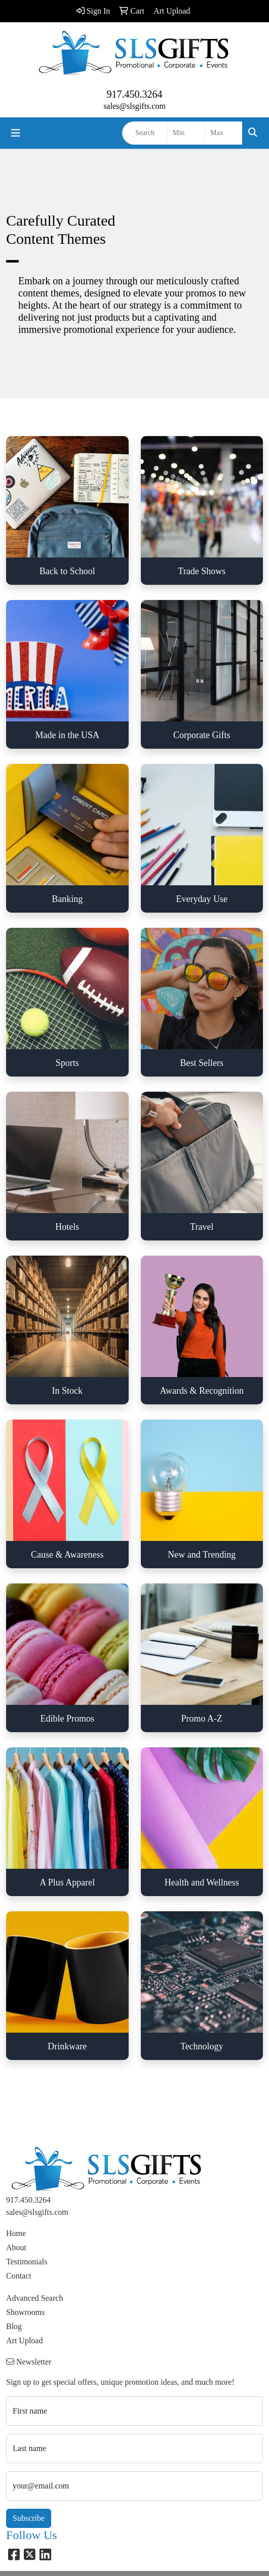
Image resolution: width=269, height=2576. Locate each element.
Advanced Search (34, 2298)
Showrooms (25, 2312)
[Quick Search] (145, 133)
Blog (14, 2326)
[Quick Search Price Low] (186, 133)
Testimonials (27, 2261)
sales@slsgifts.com (134, 106)
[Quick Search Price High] (224, 133)
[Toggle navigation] (15, 133)
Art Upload (24, 2340)
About (16, 2247)
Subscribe (29, 2518)
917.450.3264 (135, 94)
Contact (18, 2275)
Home (16, 2233)
